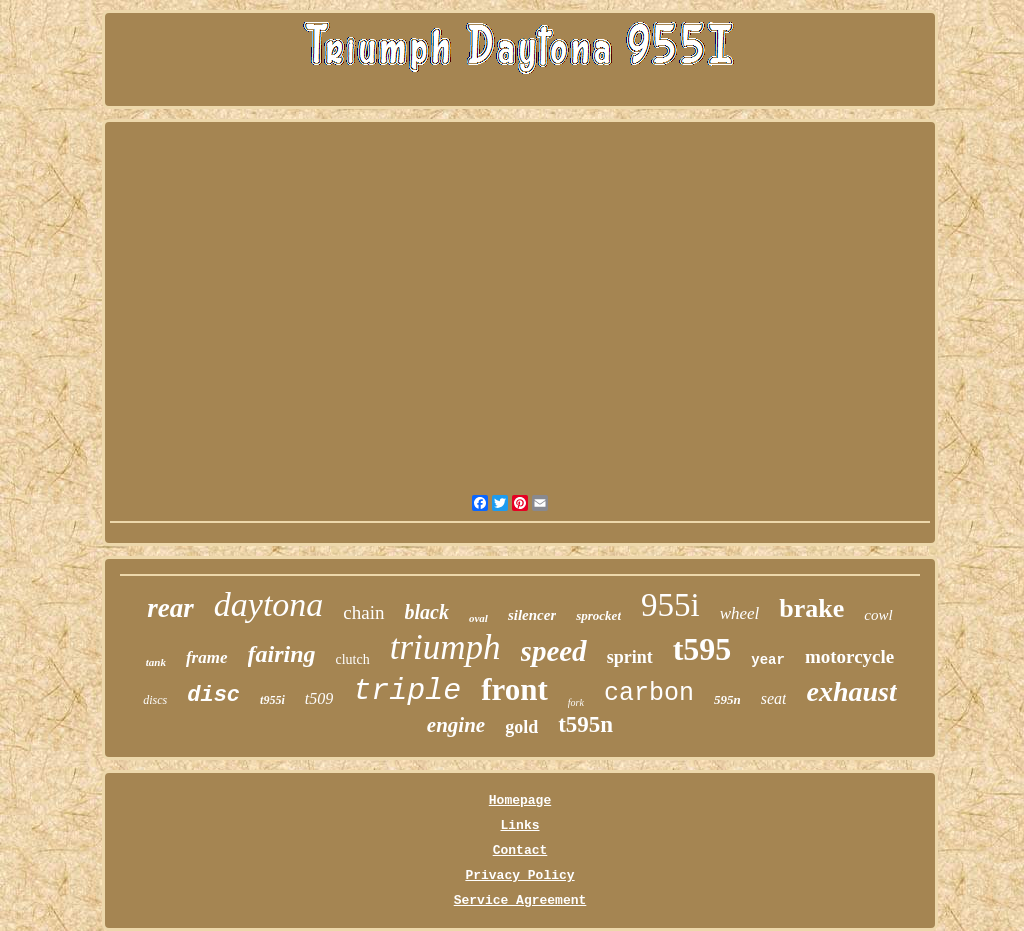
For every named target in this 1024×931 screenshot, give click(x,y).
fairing (282, 654)
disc (213, 695)
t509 (319, 698)
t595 (702, 649)
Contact (520, 850)
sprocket (598, 615)
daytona (269, 604)
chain (363, 612)
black (427, 612)
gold (521, 727)
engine (456, 725)
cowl (878, 615)
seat (774, 698)
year (768, 660)
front (514, 689)
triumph (445, 647)
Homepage (520, 800)
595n (727, 699)
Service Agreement (520, 900)
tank (156, 662)
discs (155, 700)
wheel (740, 613)
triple (407, 691)
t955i (272, 700)
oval (478, 618)
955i (670, 605)
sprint (630, 657)
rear (170, 608)
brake (811, 608)
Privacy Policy (519, 875)
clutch (353, 659)
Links (519, 825)
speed (554, 651)
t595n (585, 724)
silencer (532, 615)
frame (207, 657)
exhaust (851, 691)
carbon (649, 693)
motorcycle (849, 656)
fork (576, 702)
